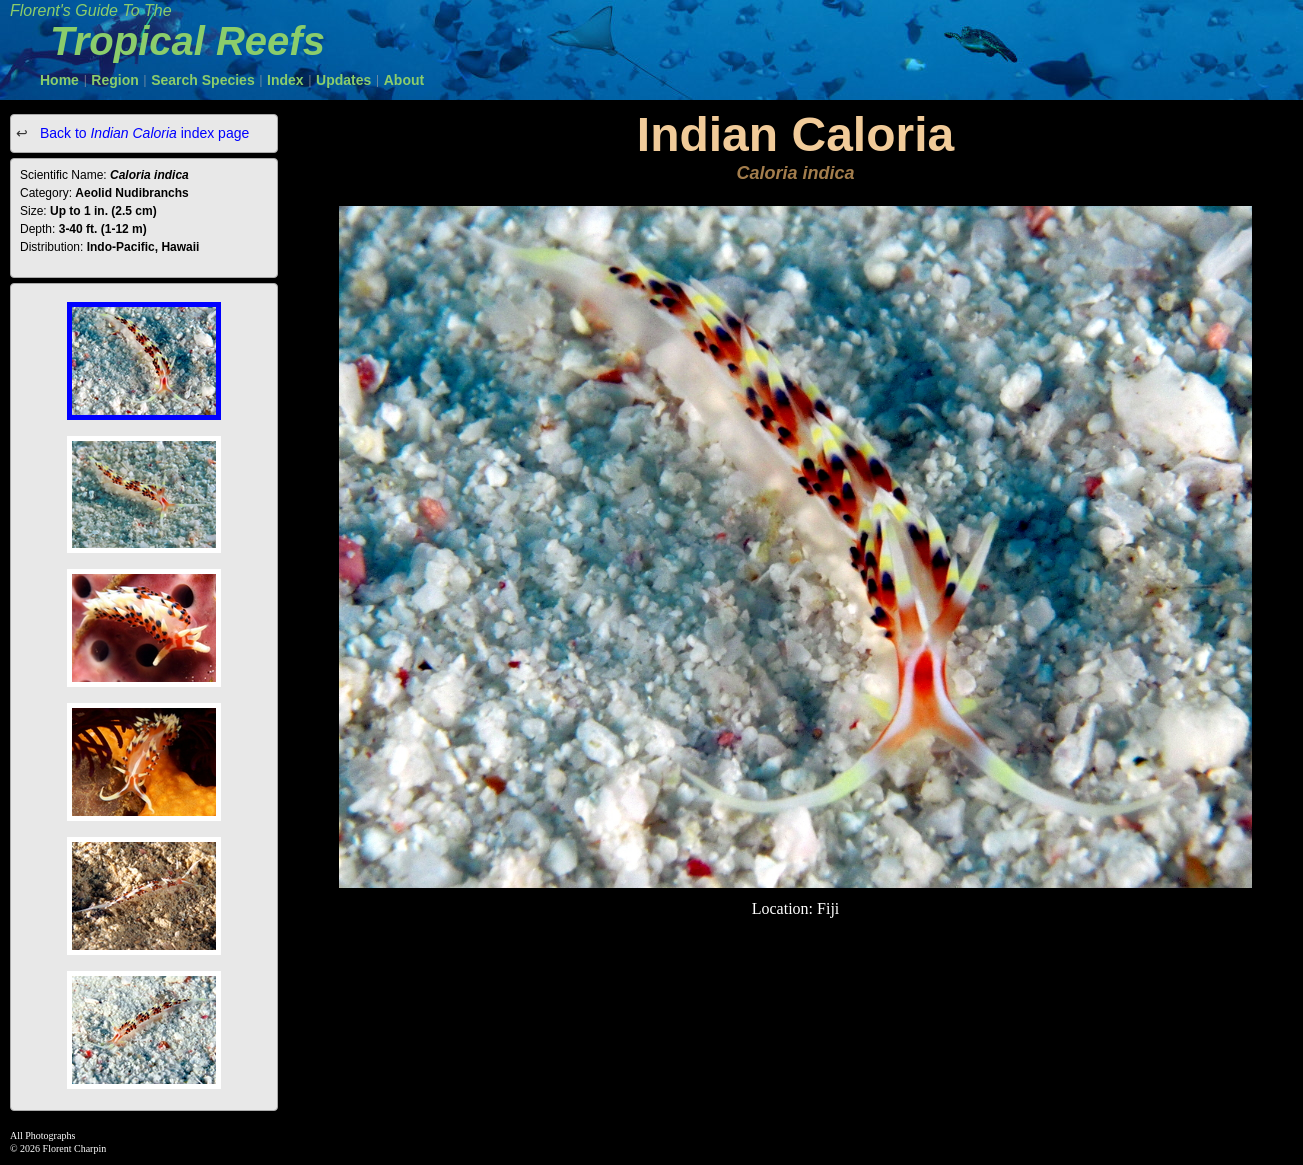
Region (114, 80)
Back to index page (142, 133)
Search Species (203, 80)
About (404, 80)
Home (59, 80)
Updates (343, 80)
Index (285, 80)
